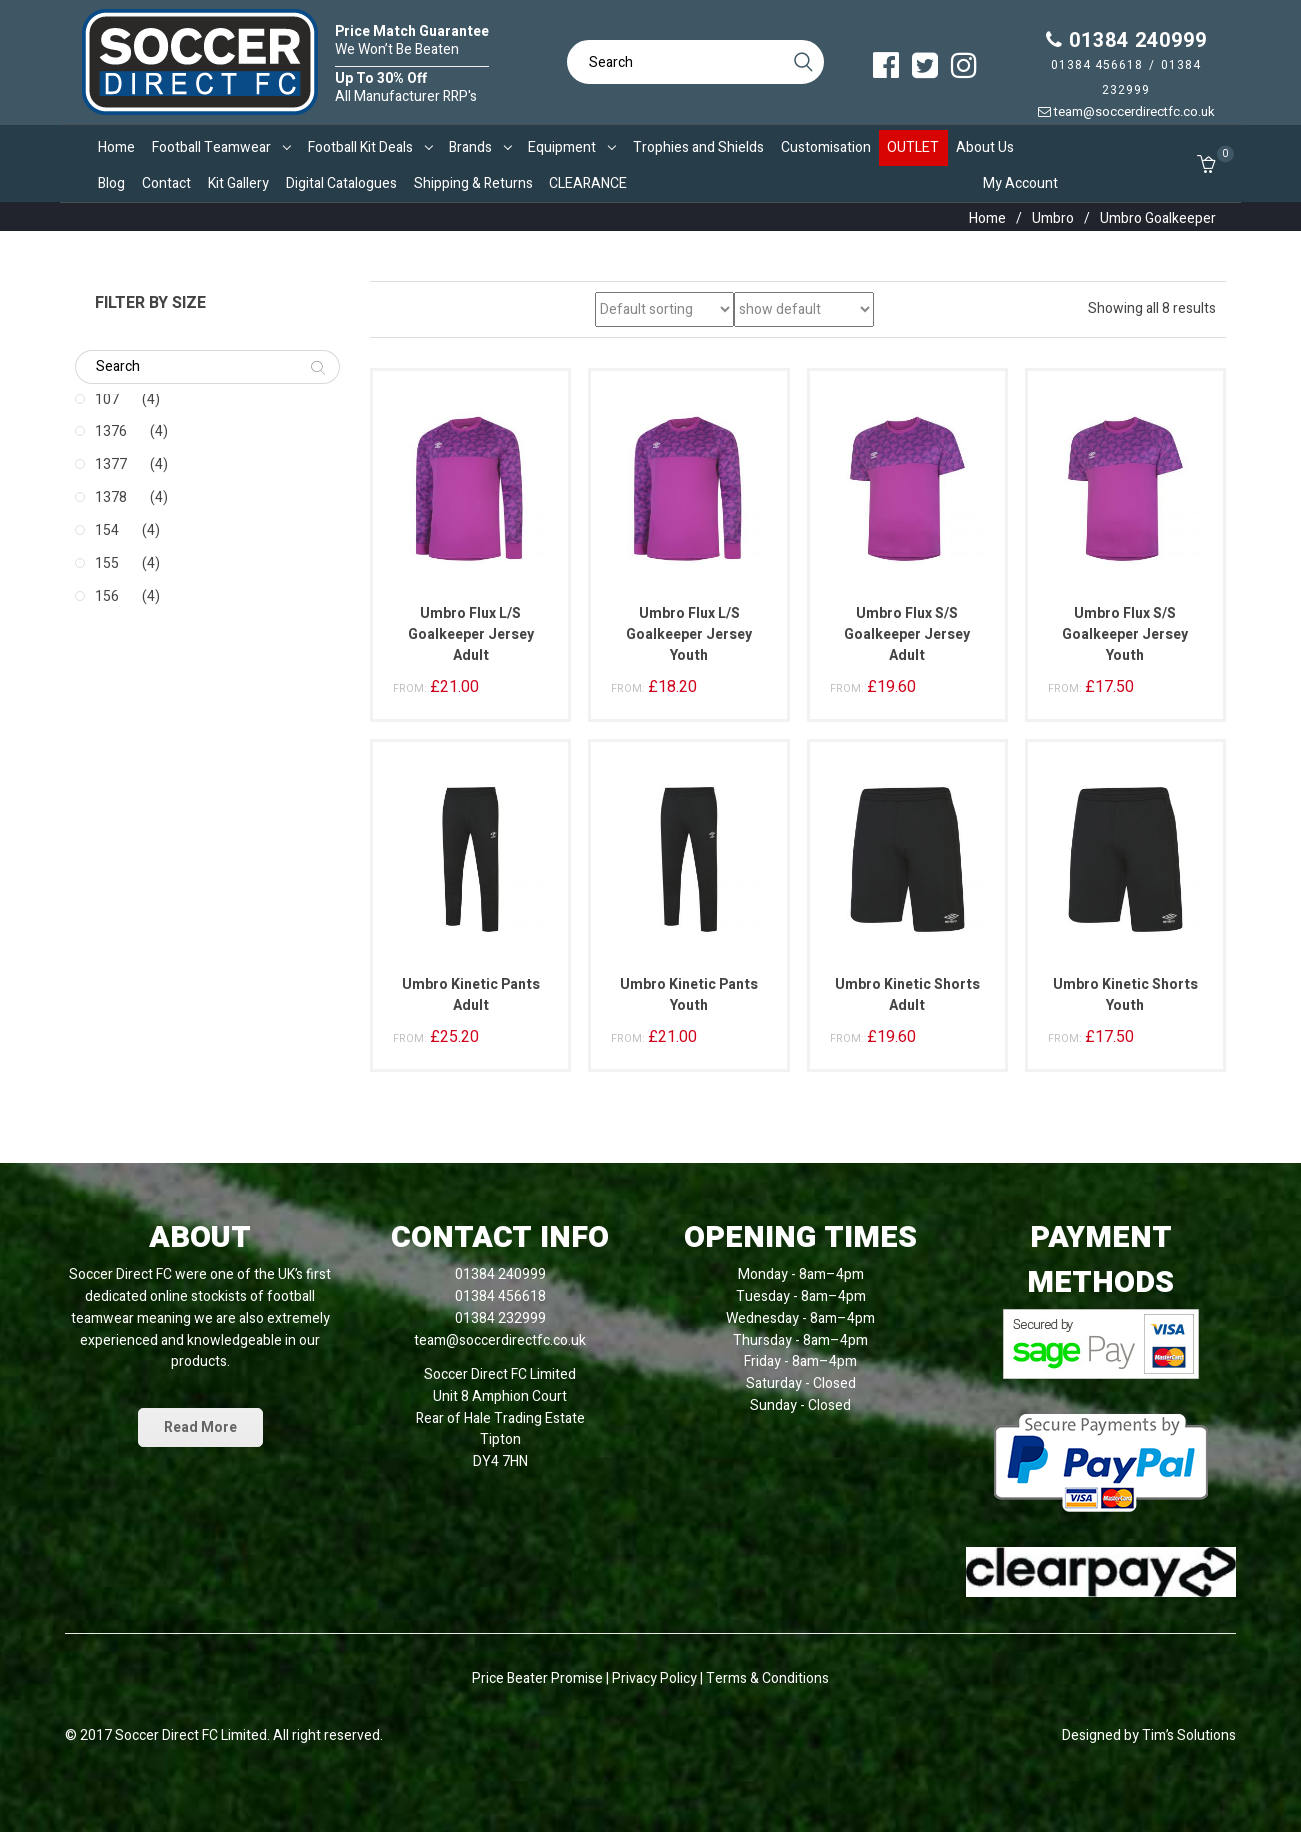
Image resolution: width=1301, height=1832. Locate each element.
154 (107, 530)
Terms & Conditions (767, 1678)
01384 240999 (1126, 40)
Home (987, 218)
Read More (200, 1427)
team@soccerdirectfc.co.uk (1126, 111)
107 (107, 399)
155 (107, 563)
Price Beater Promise (537, 1678)
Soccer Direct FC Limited (191, 1735)
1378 (111, 497)
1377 (111, 464)
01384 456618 (1097, 65)
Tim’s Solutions (1189, 1735)
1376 (111, 431)
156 (107, 596)
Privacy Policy (656, 1678)
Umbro (1053, 218)
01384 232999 (500, 1318)
